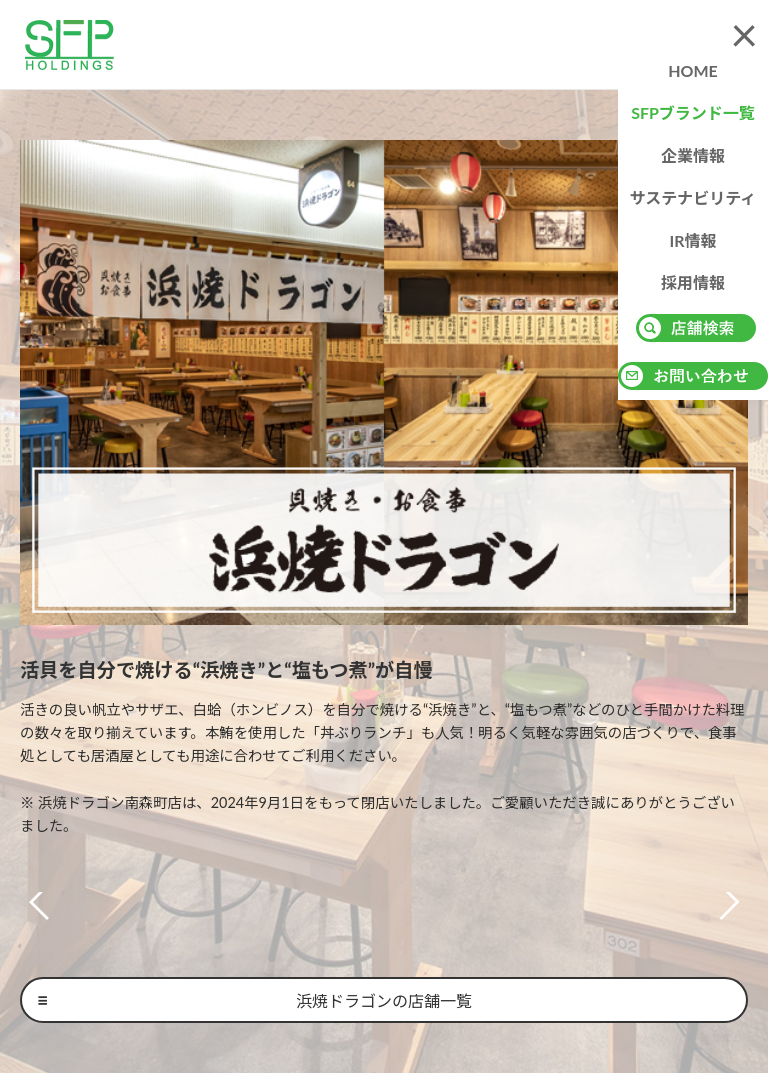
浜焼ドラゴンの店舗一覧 (384, 1000)
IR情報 (692, 240)
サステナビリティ (693, 197)
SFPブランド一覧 (693, 112)
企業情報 (693, 155)
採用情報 (693, 282)
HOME (693, 70)
